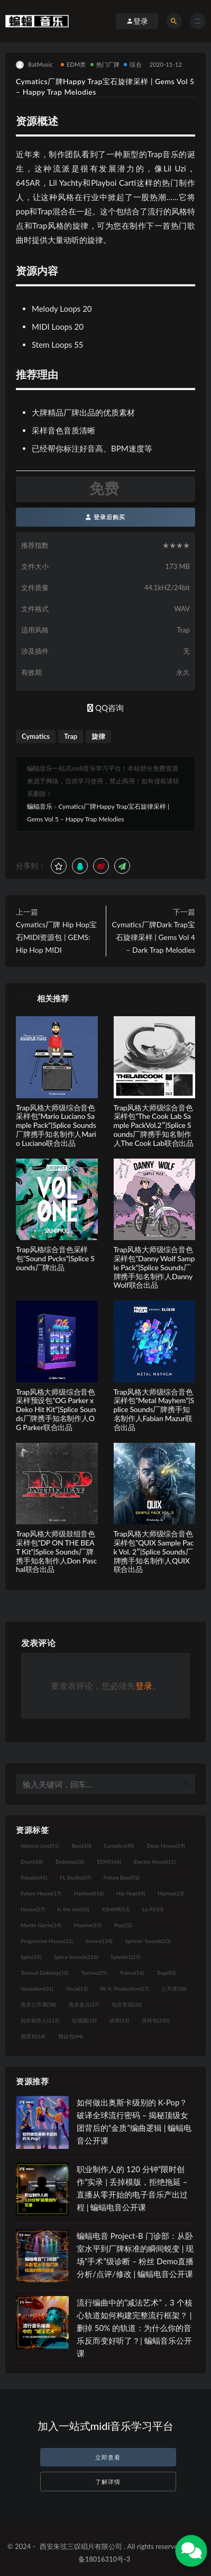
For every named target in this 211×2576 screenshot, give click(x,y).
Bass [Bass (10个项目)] (81, 1845)
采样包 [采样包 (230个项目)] (156, 2020)
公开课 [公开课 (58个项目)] (173, 1988)
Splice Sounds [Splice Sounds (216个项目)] (76, 1957)
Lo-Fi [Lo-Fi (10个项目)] (152, 1909)
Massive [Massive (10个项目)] (88, 1925)
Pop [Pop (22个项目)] (123, 1925)
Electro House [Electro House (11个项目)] (155, 1861)
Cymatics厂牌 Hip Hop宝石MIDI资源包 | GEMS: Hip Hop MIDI (56, 937)
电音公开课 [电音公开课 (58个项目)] (38, 2004)
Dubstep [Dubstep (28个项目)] (70, 1861)
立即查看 (108, 2457)
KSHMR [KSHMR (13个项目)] (116, 1909)
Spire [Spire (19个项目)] (31, 1957)
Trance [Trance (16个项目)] (132, 1972)
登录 (143, 1685)
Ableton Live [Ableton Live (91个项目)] (40, 1845)
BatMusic (34, 65)
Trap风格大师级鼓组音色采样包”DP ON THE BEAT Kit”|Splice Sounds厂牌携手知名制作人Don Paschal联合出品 (56, 1551)
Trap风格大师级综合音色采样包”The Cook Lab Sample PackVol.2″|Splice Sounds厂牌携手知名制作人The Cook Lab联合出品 (154, 1125)
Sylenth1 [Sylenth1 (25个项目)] (126, 1957)
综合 (132, 64)
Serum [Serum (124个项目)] (98, 1941)
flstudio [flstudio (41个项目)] (34, 1877)
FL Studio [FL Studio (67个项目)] (75, 1877)
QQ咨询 (105, 707)
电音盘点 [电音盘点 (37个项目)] (84, 2004)
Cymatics (36, 736)
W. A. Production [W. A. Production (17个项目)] (124, 1988)
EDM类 (73, 64)
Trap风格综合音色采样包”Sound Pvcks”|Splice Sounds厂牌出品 (55, 1258)
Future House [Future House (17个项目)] (41, 1893)
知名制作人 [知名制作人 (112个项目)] (40, 2020)
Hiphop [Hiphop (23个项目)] (171, 1893)
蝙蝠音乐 (39, 806)
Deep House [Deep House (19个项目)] (166, 1845)
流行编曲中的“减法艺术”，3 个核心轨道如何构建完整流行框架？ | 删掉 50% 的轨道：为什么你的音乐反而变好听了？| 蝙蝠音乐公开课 (134, 2328)
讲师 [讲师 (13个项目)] (119, 2020)
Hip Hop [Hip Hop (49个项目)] (130, 1893)
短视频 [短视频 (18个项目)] (84, 2020)
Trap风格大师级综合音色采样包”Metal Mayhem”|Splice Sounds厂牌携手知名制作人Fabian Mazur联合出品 (154, 1409)
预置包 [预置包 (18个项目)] (33, 2036)
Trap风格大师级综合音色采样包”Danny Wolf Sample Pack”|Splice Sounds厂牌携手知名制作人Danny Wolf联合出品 (154, 1267)
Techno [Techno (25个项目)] (94, 1972)
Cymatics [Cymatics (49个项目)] (119, 1845)
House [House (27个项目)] (32, 1909)
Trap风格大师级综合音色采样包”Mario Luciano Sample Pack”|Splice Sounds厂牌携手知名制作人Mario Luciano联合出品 (56, 1125)
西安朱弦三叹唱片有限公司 (81, 2546)
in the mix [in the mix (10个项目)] (73, 1909)
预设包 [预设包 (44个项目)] (70, 2036)
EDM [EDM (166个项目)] (109, 1861)
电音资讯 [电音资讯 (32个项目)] (127, 2004)
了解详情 (108, 2481)
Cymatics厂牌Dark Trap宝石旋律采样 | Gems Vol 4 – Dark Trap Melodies (153, 937)
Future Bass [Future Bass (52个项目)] (121, 1877)
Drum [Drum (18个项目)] (32, 1861)
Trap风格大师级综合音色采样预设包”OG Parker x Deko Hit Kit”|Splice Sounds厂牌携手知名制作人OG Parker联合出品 (56, 1409)
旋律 (98, 736)
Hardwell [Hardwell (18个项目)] (89, 1893)
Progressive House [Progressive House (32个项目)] (46, 1941)
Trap (70, 736)
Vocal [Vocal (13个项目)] (77, 1988)
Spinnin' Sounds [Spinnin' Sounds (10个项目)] (148, 1941)
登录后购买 (105, 516)
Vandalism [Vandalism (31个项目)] (37, 1988)
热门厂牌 (105, 64)
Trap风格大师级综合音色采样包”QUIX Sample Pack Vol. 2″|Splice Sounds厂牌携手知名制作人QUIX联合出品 (154, 1551)
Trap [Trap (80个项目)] (166, 1972)
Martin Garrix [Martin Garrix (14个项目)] (41, 1925)
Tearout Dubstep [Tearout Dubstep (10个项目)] (44, 1972)
